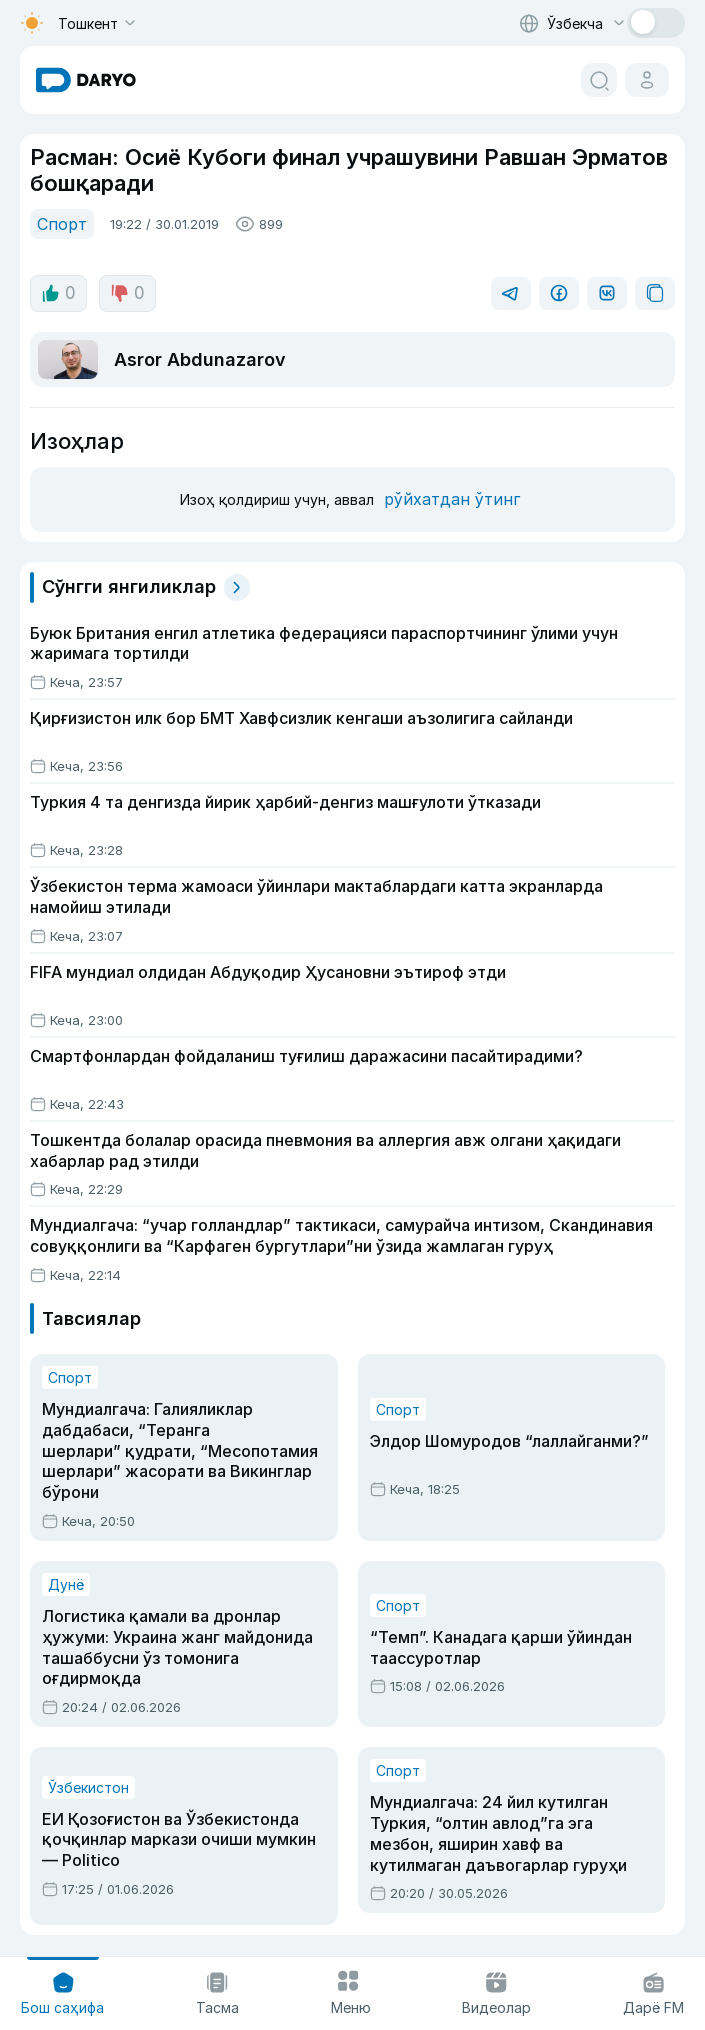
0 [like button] (58, 293)
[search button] (599, 80)
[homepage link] (86, 80)
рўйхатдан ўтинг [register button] (452, 499)
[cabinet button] (647, 80)
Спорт (62, 224)
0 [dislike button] (127, 293)
